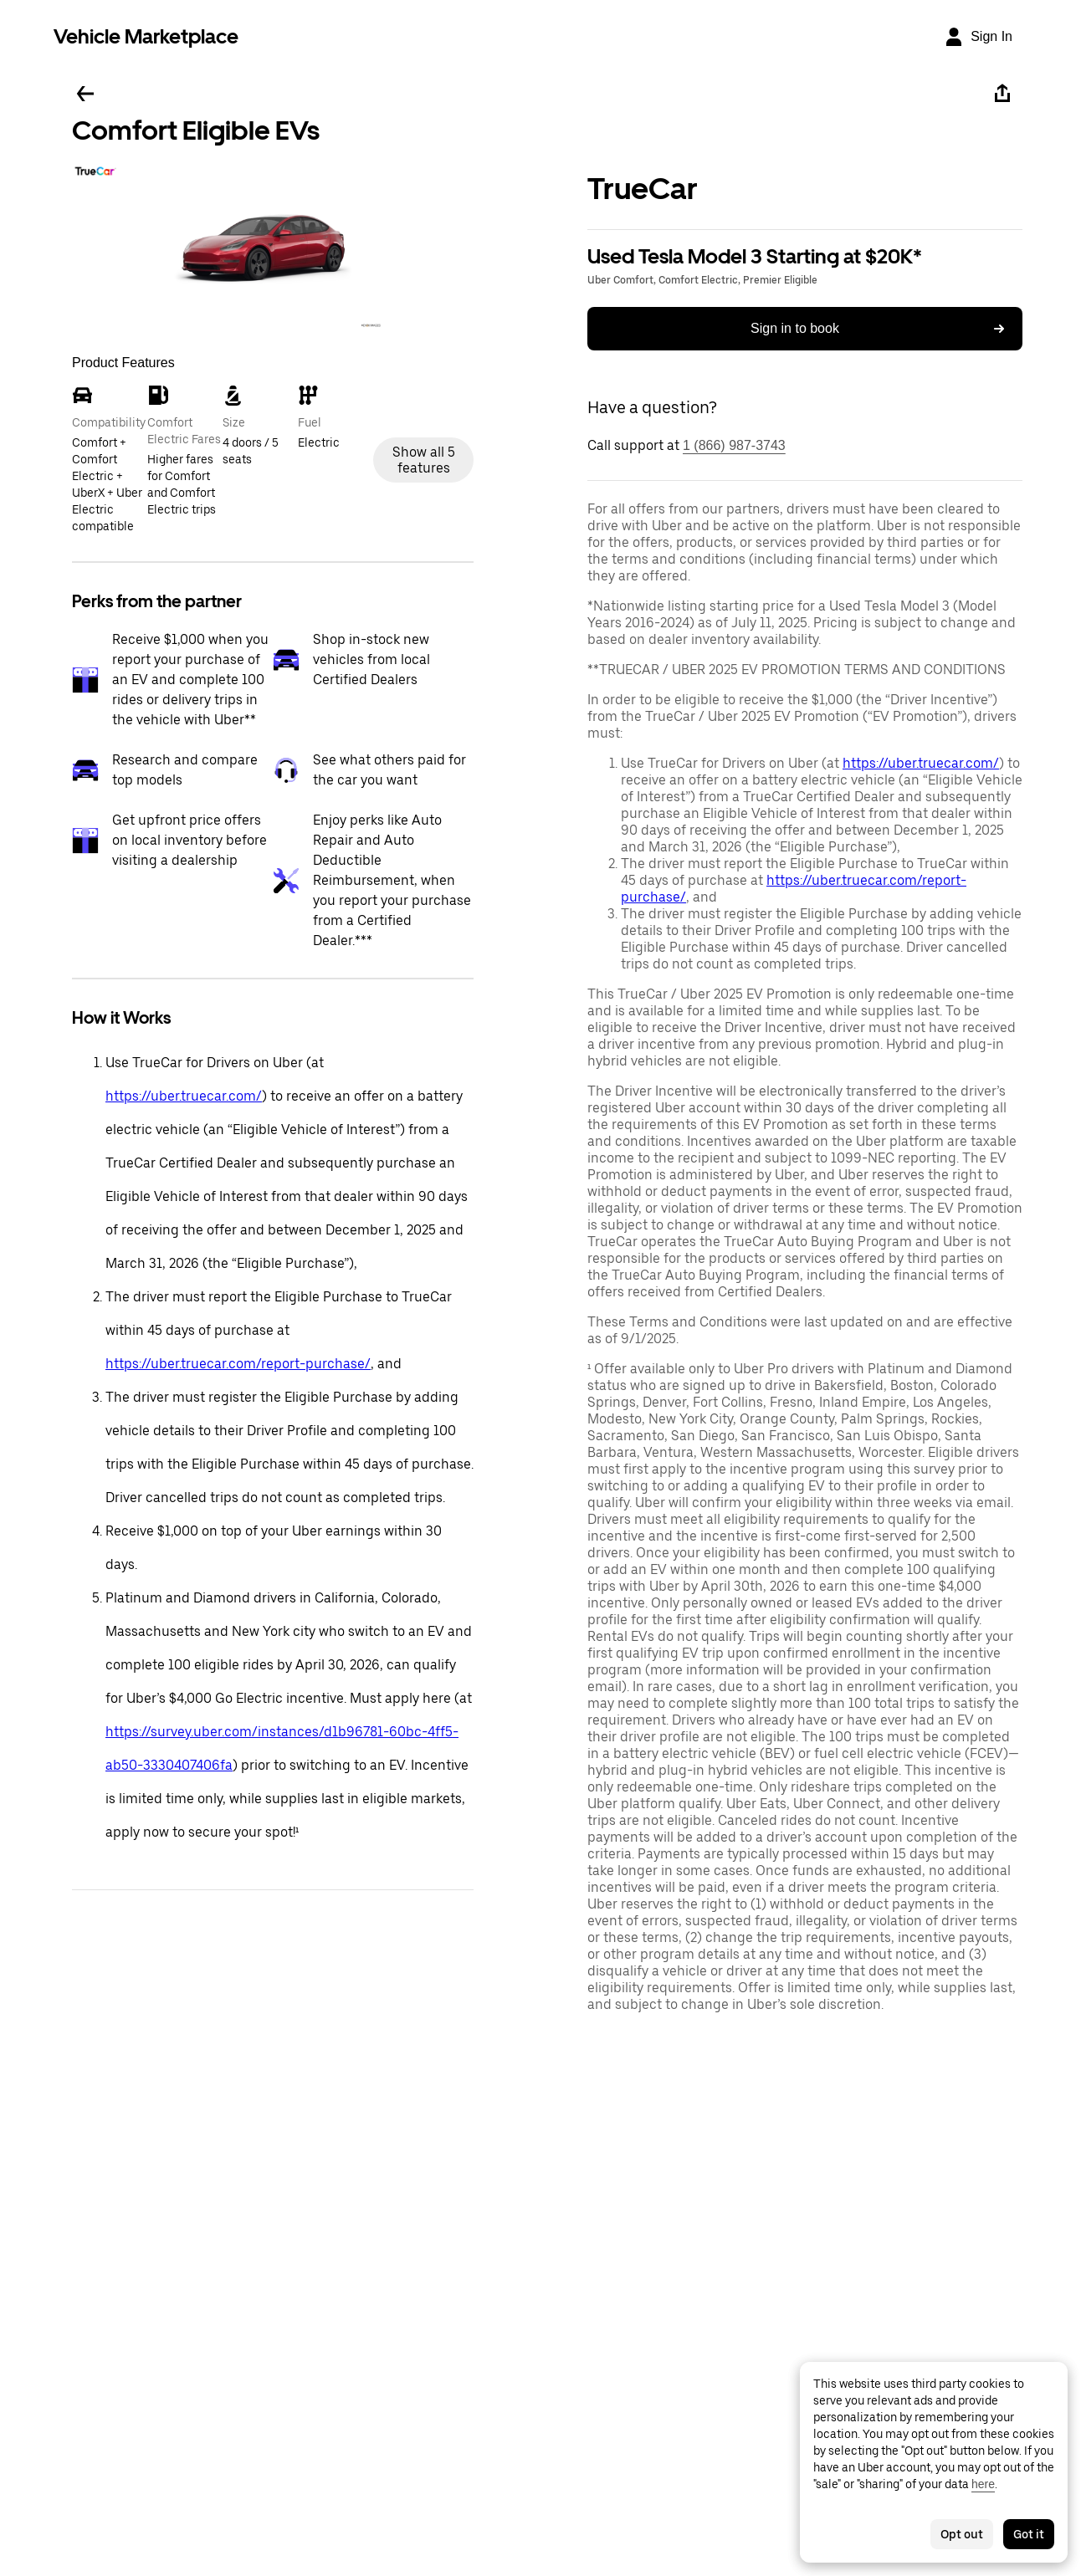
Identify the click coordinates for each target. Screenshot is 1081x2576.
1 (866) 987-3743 (734, 445)
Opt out (961, 2534)
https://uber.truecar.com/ (183, 1096)
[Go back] (85, 94)
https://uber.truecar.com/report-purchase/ (238, 1364)
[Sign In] (978, 36)
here (983, 2484)
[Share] (1002, 94)
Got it (1028, 2534)
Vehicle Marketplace (146, 36)
